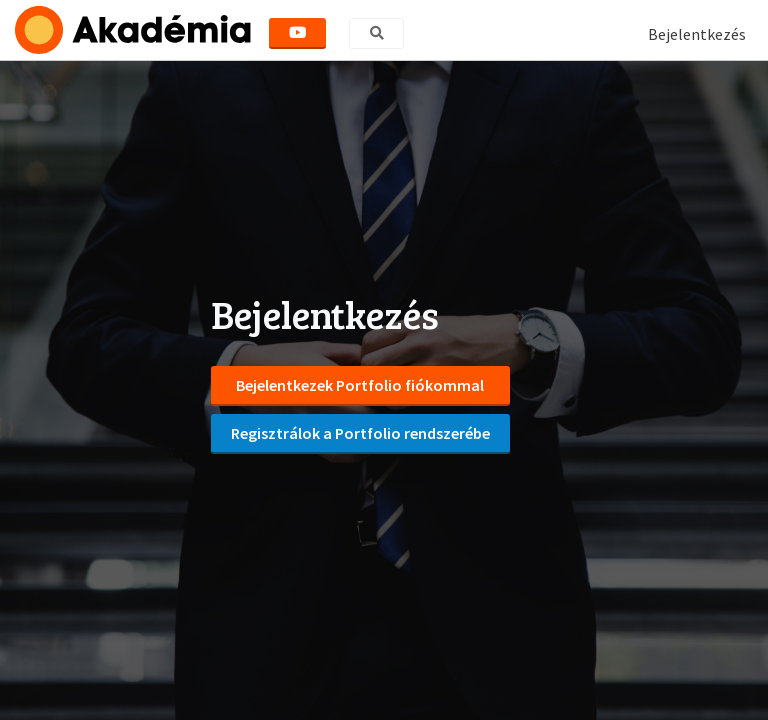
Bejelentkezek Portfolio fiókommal (360, 385)
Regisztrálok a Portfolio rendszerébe (360, 433)
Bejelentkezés (697, 34)
